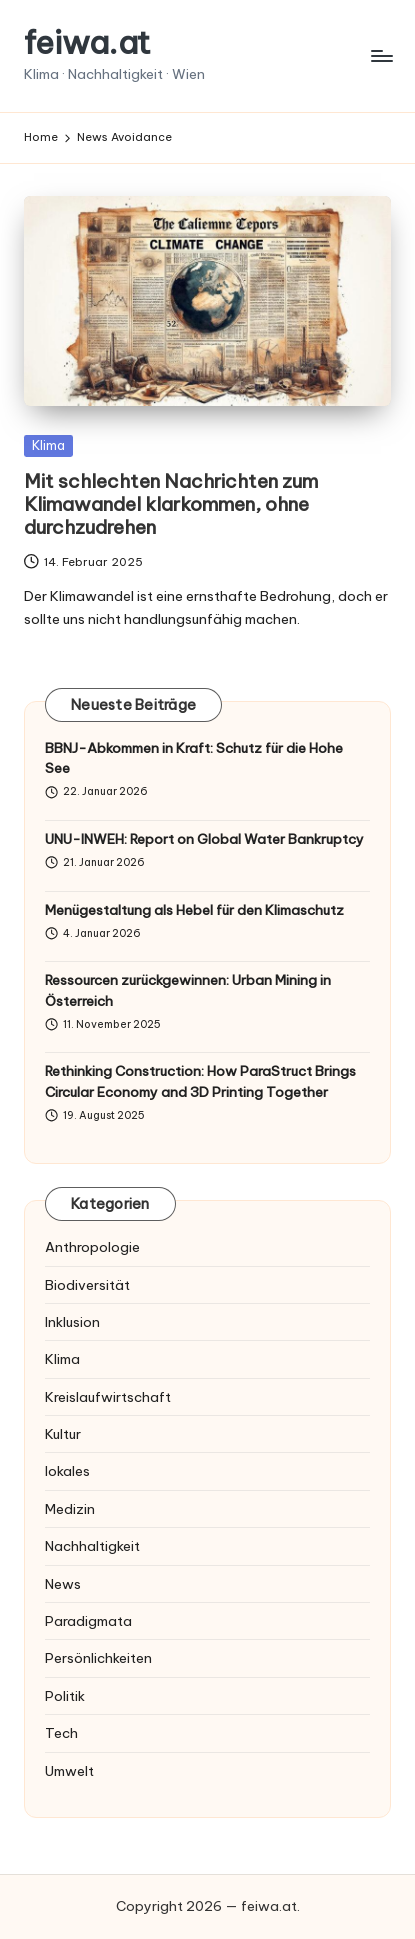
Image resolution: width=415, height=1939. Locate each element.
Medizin (70, 1509)
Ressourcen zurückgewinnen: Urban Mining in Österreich (188, 990)
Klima (48, 445)
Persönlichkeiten (98, 1658)
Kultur (63, 1434)
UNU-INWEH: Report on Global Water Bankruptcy (204, 839)
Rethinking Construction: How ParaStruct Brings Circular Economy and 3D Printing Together (200, 1081)
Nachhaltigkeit (92, 1546)
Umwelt (69, 1771)
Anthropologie (92, 1247)
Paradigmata (88, 1621)
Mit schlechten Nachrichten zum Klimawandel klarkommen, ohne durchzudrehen (171, 504)
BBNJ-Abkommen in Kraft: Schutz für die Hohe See (194, 758)
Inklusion (72, 1322)
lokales (67, 1471)
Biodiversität (87, 1285)
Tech (61, 1733)
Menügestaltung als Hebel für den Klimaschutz (194, 910)
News (63, 1584)
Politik (65, 1696)
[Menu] (381, 55)
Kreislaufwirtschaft (108, 1397)
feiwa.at (87, 42)
